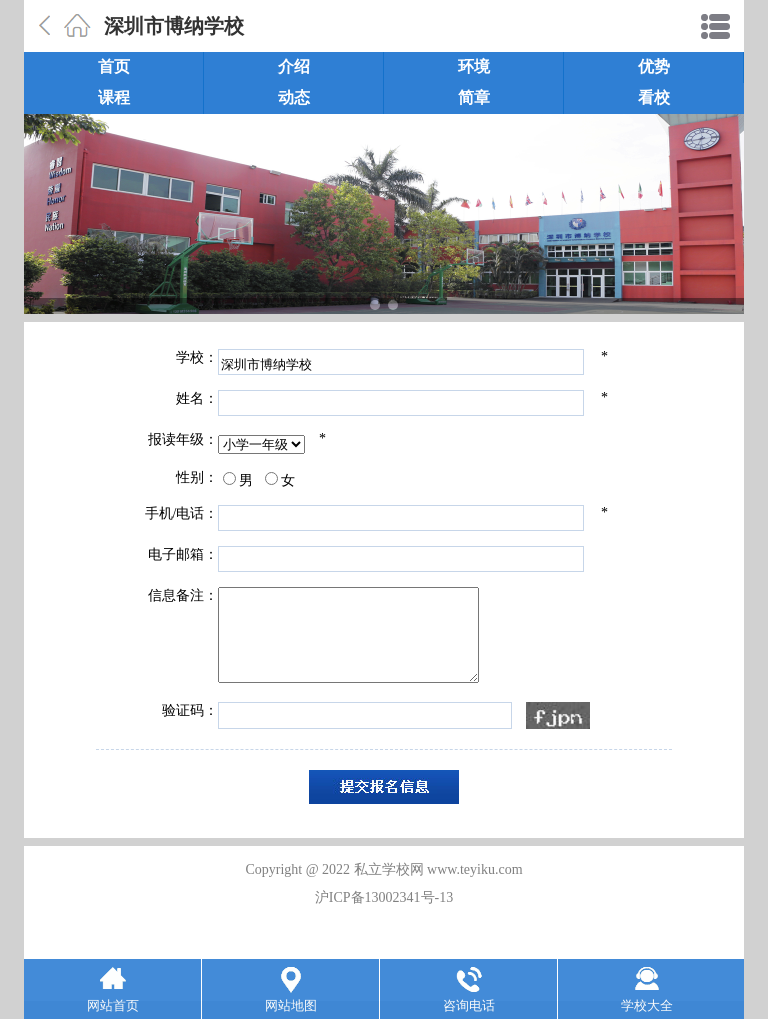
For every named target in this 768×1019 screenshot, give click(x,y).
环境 (474, 66)
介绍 (294, 66)
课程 (114, 97)
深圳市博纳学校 (174, 26)
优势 (654, 66)
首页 (114, 66)
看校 (654, 97)
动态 (294, 97)
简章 (474, 97)
